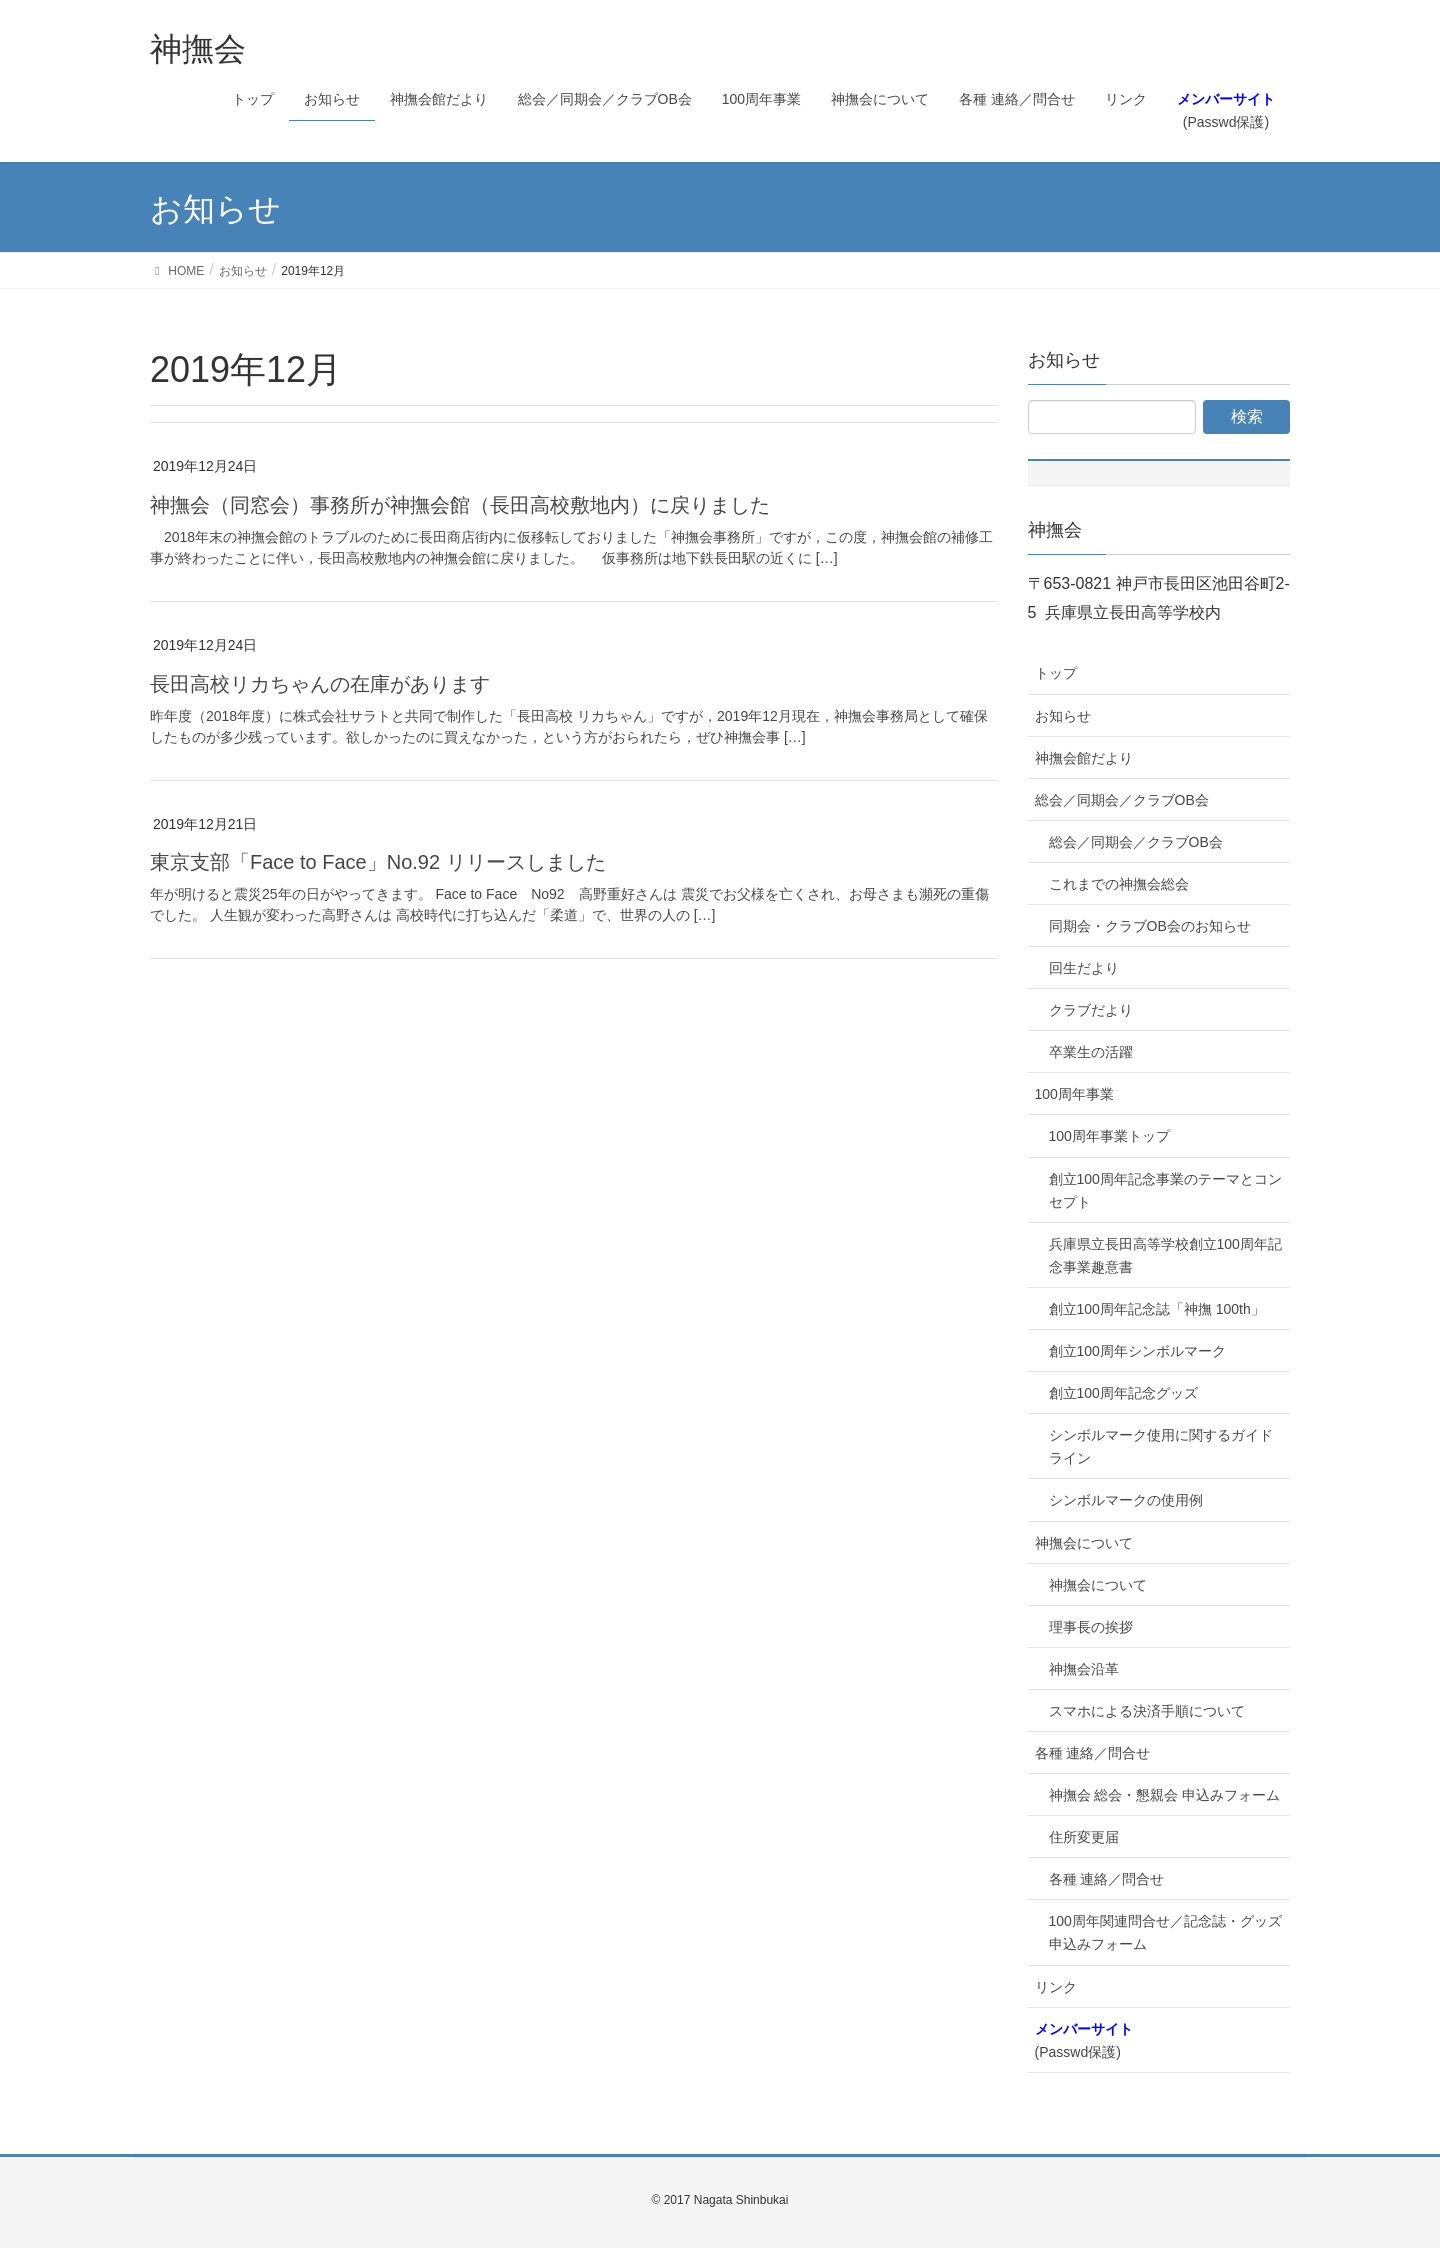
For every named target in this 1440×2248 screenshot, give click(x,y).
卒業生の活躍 (1091, 1052)
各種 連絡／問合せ (1093, 1753)
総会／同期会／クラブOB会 (1122, 800)
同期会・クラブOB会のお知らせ (1150, 926)
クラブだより (1091, 1010)
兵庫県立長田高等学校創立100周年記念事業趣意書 (1165, 1255)
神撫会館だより (1084, 758)
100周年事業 (1074, 1094)
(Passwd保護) (1084, 2040)
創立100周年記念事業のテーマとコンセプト (1165, 1190)
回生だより (1084, 968)
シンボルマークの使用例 (1126, 1500)
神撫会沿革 (1084, 1669)
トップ (1056, 673)
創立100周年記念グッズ (1123, 1393)
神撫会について (1084, 1543)
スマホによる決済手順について (1147, 1711)
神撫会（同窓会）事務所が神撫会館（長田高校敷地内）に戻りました (460, 505)
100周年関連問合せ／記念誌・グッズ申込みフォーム (1165, 1932)
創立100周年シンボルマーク (1137, 1351)
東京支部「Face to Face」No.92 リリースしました (378, 862)
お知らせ (1063, 716)
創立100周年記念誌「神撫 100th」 (1157, 1309)
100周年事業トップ (1109, 1136)
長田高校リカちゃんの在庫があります (320, 684)
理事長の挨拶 (1091, 1627)
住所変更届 (1084, 1837)
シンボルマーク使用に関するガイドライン (1161, 1446)
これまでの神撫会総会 (1119, 884)
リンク (1056, 1987)
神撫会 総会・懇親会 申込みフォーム (1165, 1795)
